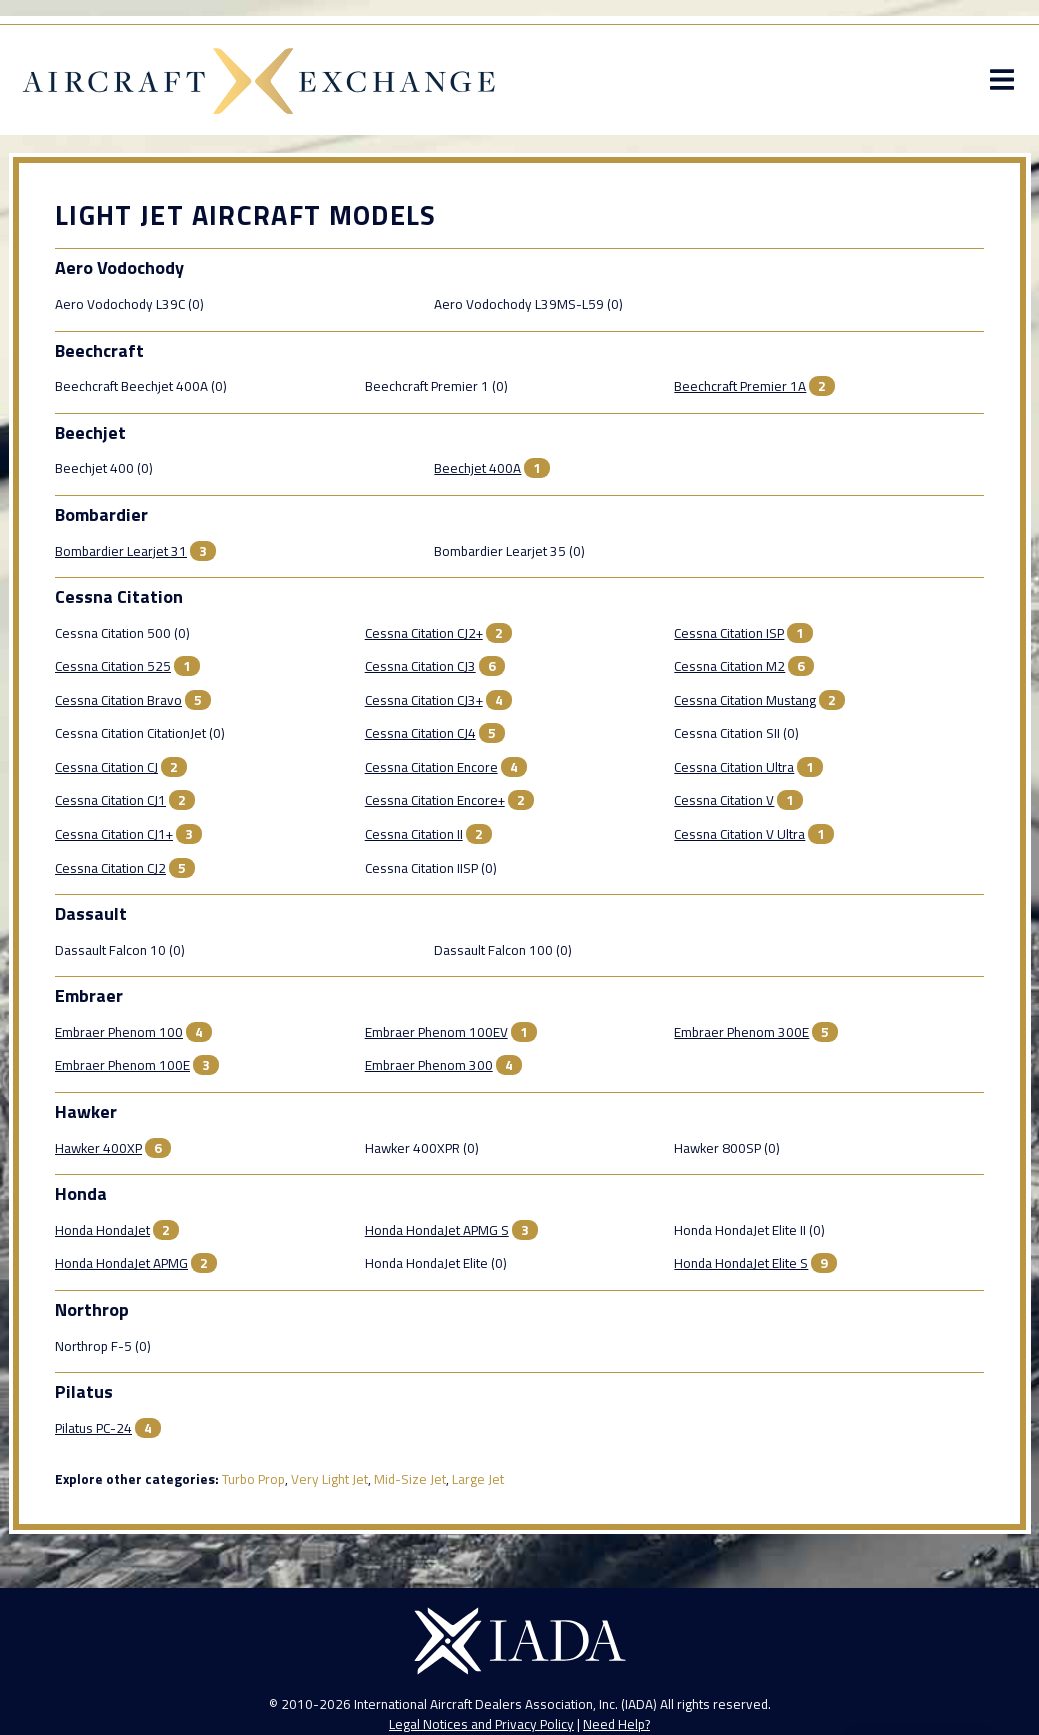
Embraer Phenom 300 (428, 1070)
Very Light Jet (328, 1484)
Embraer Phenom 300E (742, 1037)
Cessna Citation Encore (430, 772)
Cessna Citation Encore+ (434, 805)
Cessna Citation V (725, 805)
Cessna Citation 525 (112, 671)
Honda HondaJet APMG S (436, 1235)
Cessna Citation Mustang (746, 705)
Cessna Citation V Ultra (740, 839)
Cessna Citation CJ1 (109, 805)
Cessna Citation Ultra (735, 772)
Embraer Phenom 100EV (435, 1037)
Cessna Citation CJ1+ (113, 839)
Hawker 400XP (97, 1152)
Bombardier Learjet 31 (120, 556)
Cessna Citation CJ (105, 772)
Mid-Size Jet (409, 1484)
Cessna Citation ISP (730, 638)
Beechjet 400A (407, 473)
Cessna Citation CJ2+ (423, 638)
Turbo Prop (252, 1484)
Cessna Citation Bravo (117, 705)
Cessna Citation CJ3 (419, 671)
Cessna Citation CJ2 (109, 872)
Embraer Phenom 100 (118, 1037)
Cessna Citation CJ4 (419, 738)
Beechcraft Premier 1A (741, 391)
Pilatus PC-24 (92, 1433)
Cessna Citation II (413, 839)
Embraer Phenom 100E (121, 1070)
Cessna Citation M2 (730, 671)
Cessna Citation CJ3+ (423, 705)
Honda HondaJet (101, 1235)
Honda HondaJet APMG (120, 1268)
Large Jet (477, 1484)
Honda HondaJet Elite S (742, 1268)
